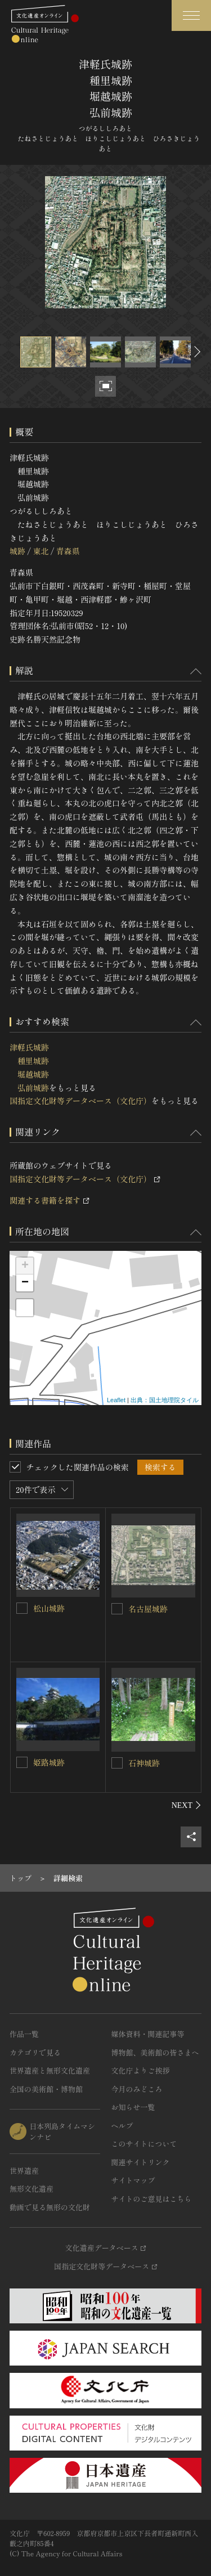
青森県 (68, 551)
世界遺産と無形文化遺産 (50, 2070)
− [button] (25, 1282)
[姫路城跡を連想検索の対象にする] (22, 1762)
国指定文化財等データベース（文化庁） (80, 1100)
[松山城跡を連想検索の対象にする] (22, 1608)
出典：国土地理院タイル (165, 1400)
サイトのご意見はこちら (151, 2198)
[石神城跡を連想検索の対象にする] (117, 1763)
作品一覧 (24, 2034)
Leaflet (116, 1400)
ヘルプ (122, 2125)
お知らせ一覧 (133, 2107)
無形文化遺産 (31, 2188)
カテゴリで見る (35, 2052)
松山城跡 (49, 1608)
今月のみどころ (137, 2089)
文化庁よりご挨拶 (140, 2070)
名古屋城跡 (148, 1608)
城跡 (17, 551)
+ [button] (25, 1266)
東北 (40, 551)
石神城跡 (144, 1763)
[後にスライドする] (196, 351)
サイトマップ (133, 2180)
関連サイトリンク (140, 2162)
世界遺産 (24, 2170)
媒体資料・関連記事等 (148, 2034)
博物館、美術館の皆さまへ (155, 2052)
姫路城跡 (49, 1762)
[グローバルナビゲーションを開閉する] (191, 15)
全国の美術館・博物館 (46, 2089)
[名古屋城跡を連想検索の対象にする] (117, 1608)
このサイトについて (144, 2143)
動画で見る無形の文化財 (50, 2207)
